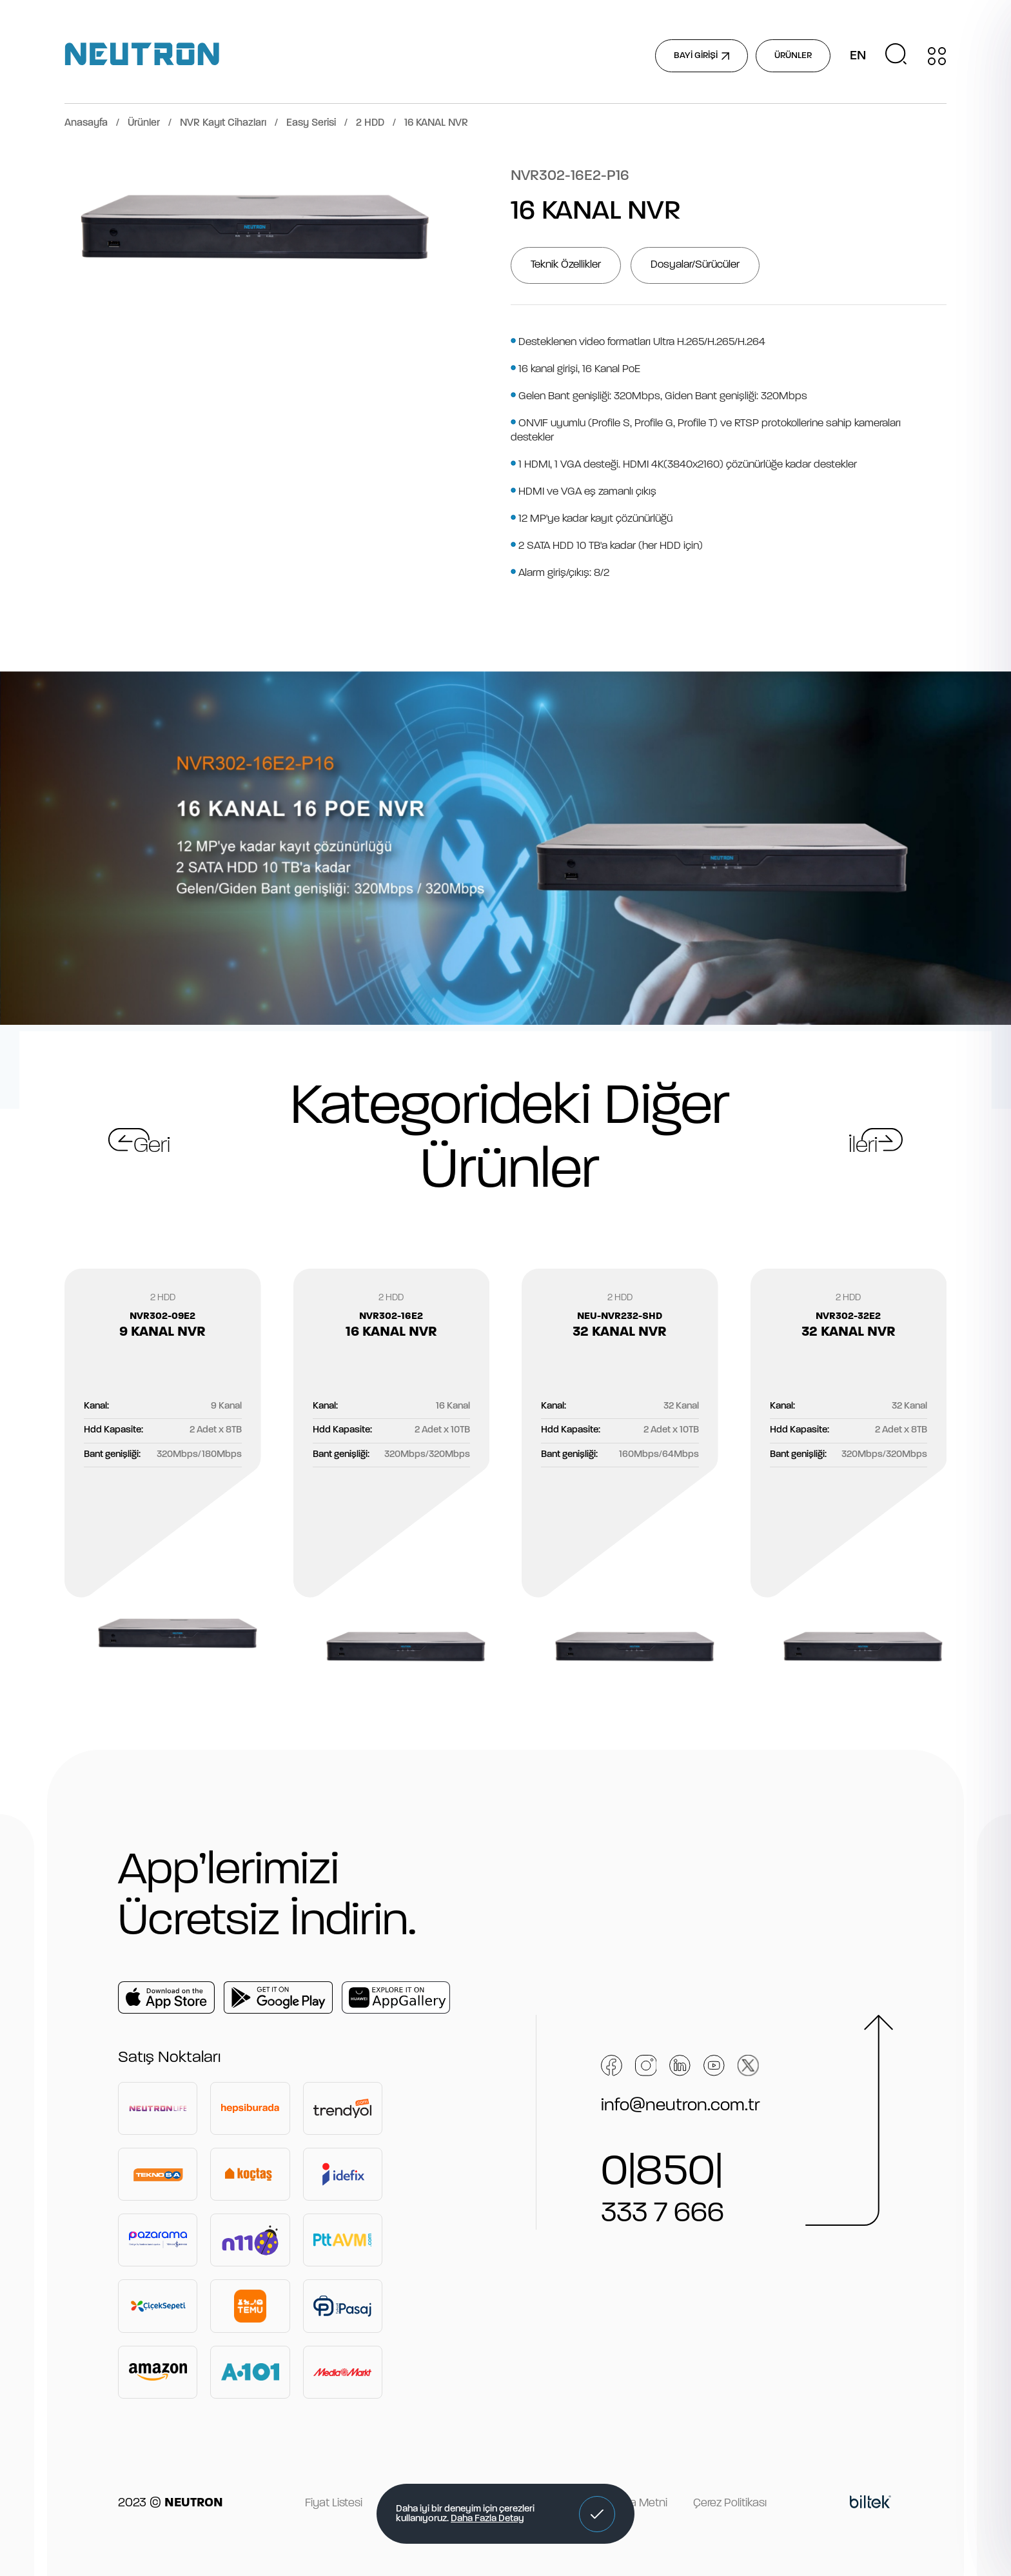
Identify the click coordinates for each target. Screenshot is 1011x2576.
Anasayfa (86, 123)
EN (858, 56)
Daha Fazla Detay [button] (487, 2519)
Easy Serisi (311, 123)
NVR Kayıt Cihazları (223, 123)
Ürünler (144, 123)
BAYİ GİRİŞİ (701, 56)
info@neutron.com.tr (680, 2106)
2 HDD (370, 123)
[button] (597, 2514)
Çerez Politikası (730, 2503)
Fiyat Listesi (333, 2503)
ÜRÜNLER (793, 56)
